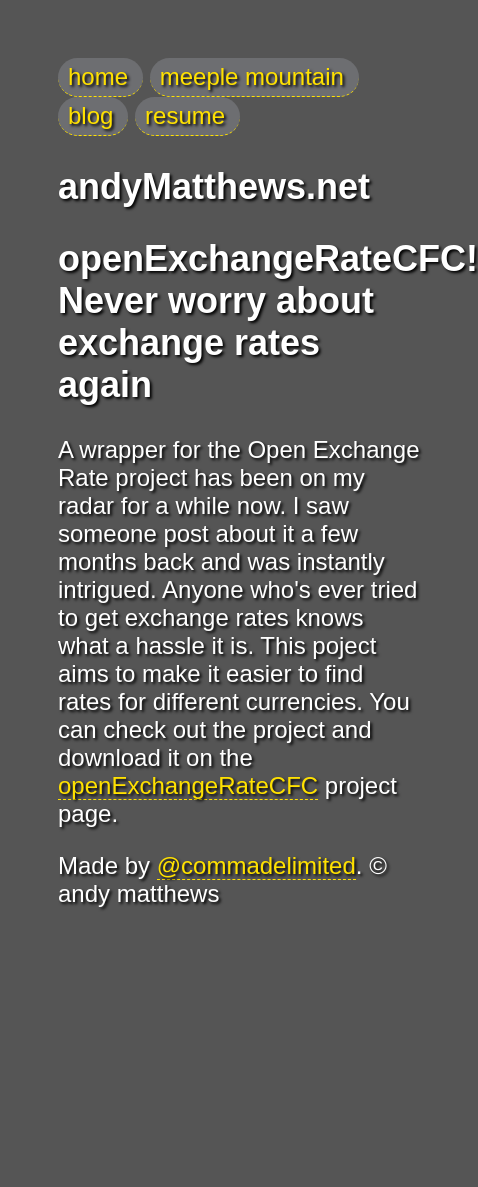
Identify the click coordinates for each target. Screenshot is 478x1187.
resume (185, 115)
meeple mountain (252, 76)
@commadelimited (256, 865)
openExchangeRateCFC (188, 785)
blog (90, 115)
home (98, 76)
